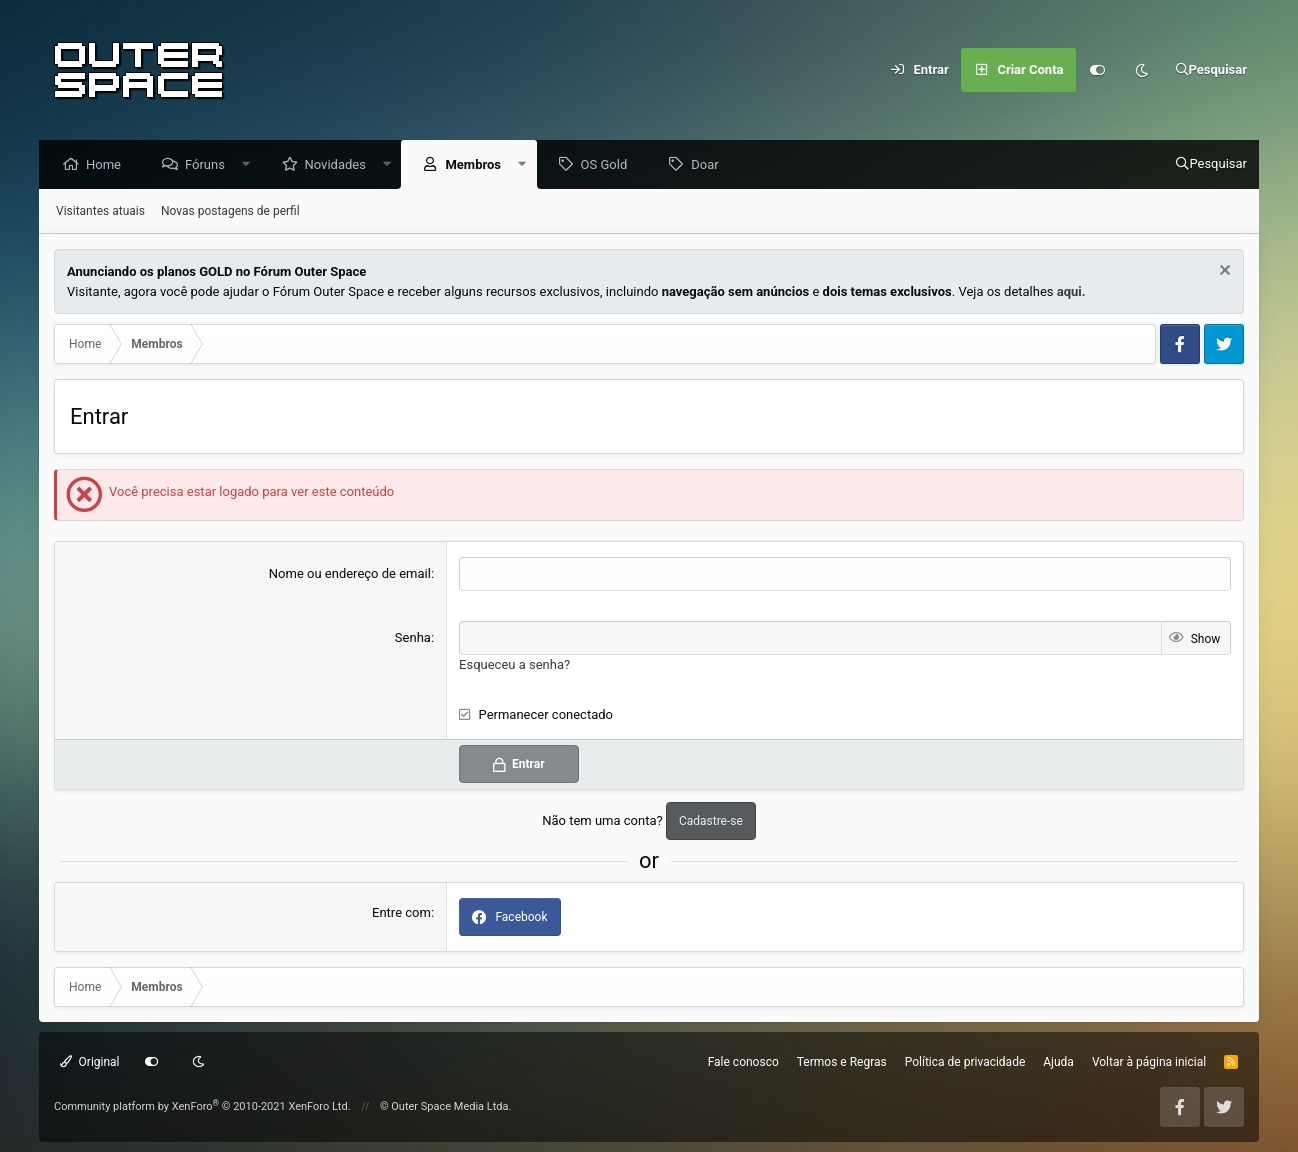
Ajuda (1058, 1062)
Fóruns (210, 165)
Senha (413, 638)
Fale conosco (743, 1062)
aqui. (1071, 292)
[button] (251, 165)
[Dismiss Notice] (1222, 273)
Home (108, 165)
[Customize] (1098, 70)
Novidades (340, 165)
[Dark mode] (1142, 70)
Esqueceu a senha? (514, 664)
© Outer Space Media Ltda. (446, 1106)
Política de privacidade (965, 1062)
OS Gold (609, 165)
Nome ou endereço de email (350, 574)
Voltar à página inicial (1149, 1062)
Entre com (401, 912)
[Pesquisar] (1211, 70)
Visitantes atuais (100, 212)
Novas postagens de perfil (230, 212)
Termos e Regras (842, 1062)
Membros (478, 165)
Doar (709, 165)
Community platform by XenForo (202, 1106)
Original (90, 1062)
